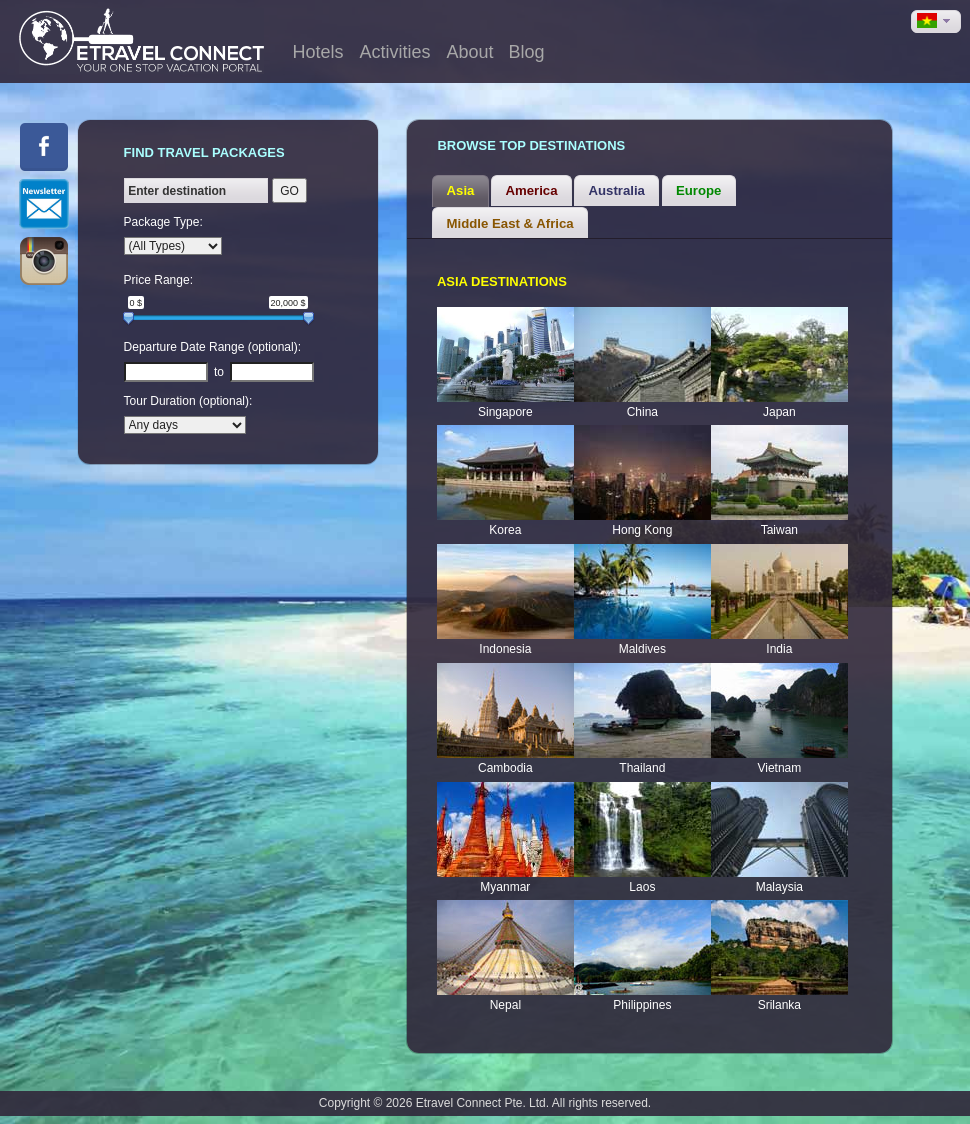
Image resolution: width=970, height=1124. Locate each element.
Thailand (642, 768)
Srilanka (779, 1005)
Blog (526, 52)
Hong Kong (642, 530)
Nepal (505, 1005)
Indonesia (505, 649)
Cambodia (505, 768)
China (642, 412)
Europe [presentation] (698, 190)
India (779, 649)
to (219, 372)
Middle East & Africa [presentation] (510, 223)
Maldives (642, 649)
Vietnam (779, 768)
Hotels (317, 52)
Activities (394, 52)
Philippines (642, 1005)
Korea (505, 530)
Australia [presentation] (617, 190)
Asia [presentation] (461, 190)
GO (289, 191)
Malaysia (779, 887)
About (469, 52)
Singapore (505, 412)
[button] (936, 21)
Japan (779, 412)
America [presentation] (531, 190)
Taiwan (779, 530)
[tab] (460, 191)
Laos (642, 887)
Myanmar (505, 887)
